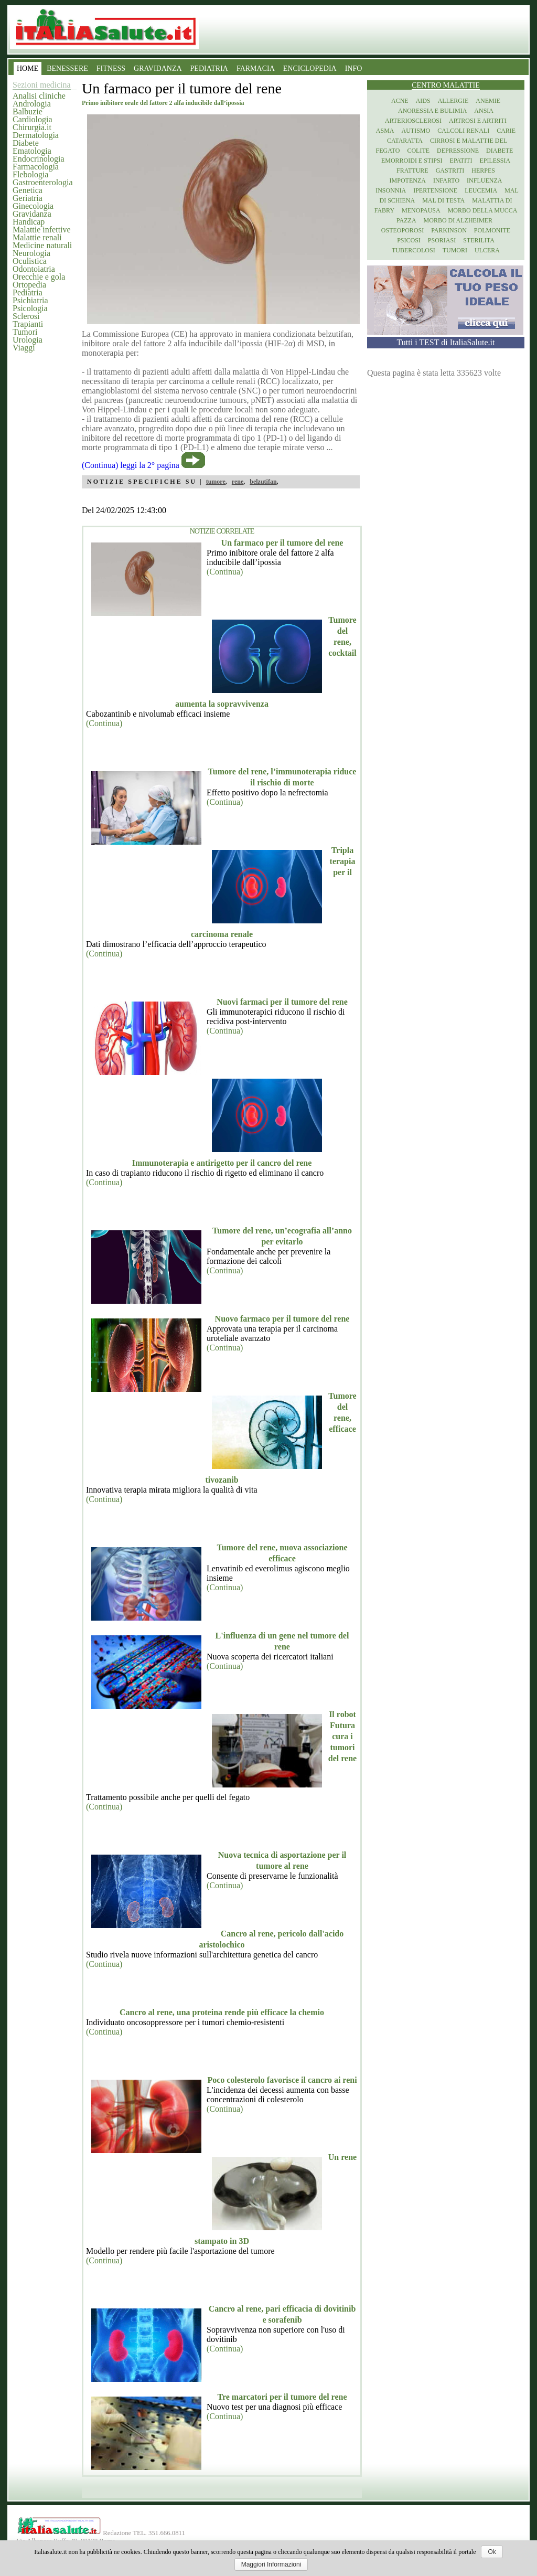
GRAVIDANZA (158, 68)
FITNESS (110, 68)
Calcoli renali (463, 130)
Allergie (453, 100)
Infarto (446, 180)
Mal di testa (443, 200)
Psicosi (409, 240)
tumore (215, 481)
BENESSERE (67, 68)
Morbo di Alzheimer (458, 220)
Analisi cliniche (39, 95)
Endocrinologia (39, 158)
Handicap (29, 221)
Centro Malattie (446, 85)
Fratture (412, 170)
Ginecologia (33, 205)
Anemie (488, 100)
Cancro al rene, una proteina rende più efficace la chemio (222, 2012)
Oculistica (30, 261)
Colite (418, 150)
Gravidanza (32, 213)
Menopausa (421, 210)
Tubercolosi (413, 250)
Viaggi (24, 347)
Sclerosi (26, 316)
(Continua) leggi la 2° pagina (130, 465)
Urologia (27, 339)
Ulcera (487, 250)
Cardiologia (32, 119)
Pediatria (27, 292)
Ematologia (32, 150)
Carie (506, 130)
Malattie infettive (42, 229)
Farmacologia (36, 166)
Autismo (416, 130)
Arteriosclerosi (413, 120)
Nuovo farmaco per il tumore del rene (282, 1318)
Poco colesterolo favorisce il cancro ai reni (282, 2079)
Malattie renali (37, 237)
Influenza (484, 180)
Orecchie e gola (39, 276)
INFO (353, 68)
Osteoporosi (402, 230)
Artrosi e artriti (478, 120)
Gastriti (450, 170)
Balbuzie (27, 111)
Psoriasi (442, 240)
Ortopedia (29, 284)
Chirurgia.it (32, 127)
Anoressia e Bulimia (432, 110)
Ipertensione (435, 190)
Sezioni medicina (42, 84)
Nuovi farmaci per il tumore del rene (282, 1001)
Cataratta (405, 140)
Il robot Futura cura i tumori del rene (342, 1736)
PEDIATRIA (209, 68)
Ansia (483, 110)
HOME (27, 68)
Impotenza (408, 180)
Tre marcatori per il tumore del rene (282, 2396)
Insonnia (390, 190)
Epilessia (494, 160)
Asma (385, 130)
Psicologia (30, 308)
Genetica (27, 190)
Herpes (483, 170)
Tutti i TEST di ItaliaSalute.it (446, 342)
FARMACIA (256, 68)
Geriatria (27, 198)
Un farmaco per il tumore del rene (282, 542)
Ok (492, 2552)
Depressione (458, 150)
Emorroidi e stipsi (412, 160)
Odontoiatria (34, 268)
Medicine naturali (42, 245)
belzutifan (263, 481)
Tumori (25, 331)
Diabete (26, 143)
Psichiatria (30, 300)
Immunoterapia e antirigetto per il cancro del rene (222, 1162)
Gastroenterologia (43, 182)
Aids (423, 100)
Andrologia (32, 103)
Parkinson (449, 230)
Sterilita (479, 240)
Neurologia (31, 253)
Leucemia (481, 190)
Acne (400, 100)
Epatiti (461, 160)
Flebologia (30, 174)
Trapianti (28, 324)
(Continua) (225, 571)
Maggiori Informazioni (271, 2564)
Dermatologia (36, 135)
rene (237, 481)
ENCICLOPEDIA (310, 68)
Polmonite (492, 230)
